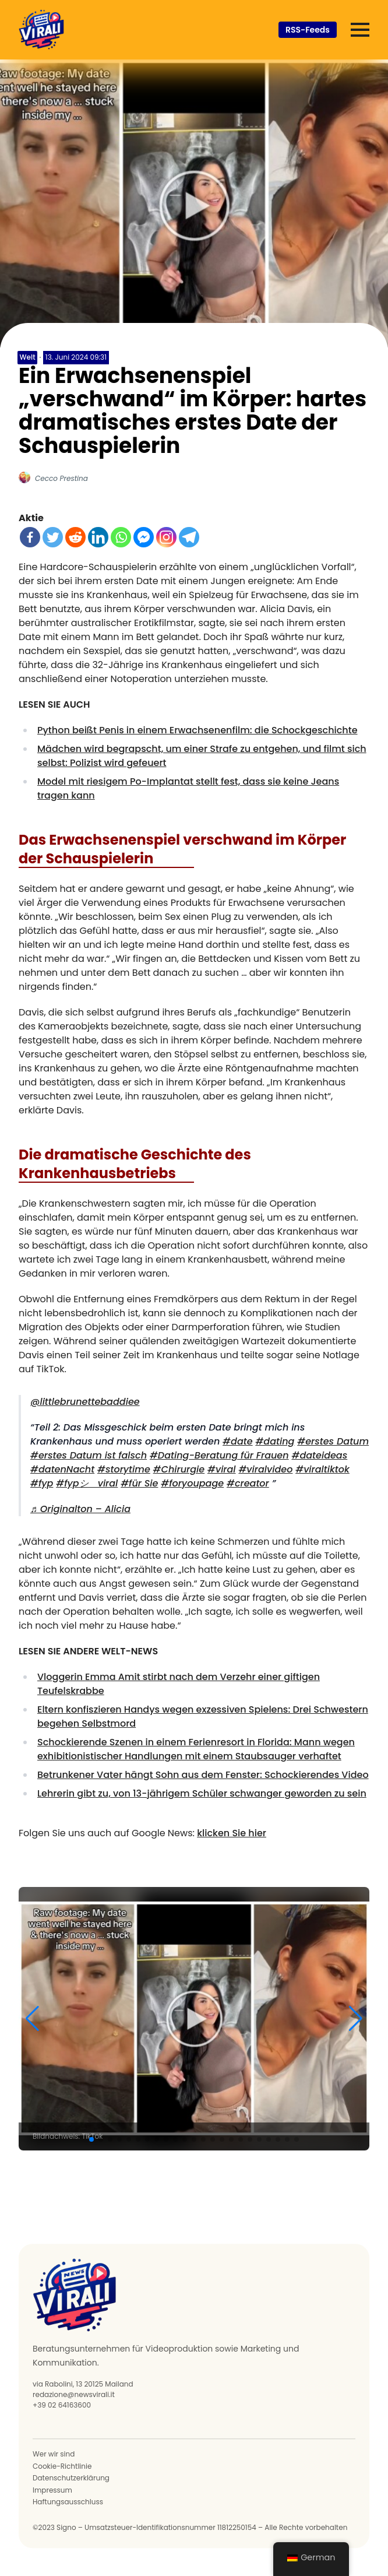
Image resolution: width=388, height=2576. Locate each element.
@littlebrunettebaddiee (85, 1401)
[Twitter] (53, 537)
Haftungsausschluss (68, 2502)
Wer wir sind (54, 2454)
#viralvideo (265, 1469)
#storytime (123, 1469)
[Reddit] (75, 537)
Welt (28, 357)
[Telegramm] (189, 537)
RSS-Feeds (307, 30)
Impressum (52, 2490)
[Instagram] (166, 537)
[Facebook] (30, 537)
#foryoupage (192, 1483)
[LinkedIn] (98, 537)
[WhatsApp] (121, 537)
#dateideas (319, 1455)
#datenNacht (62, 1469)
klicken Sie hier (231, 1833)
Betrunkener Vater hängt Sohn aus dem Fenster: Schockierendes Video (203, 1774)
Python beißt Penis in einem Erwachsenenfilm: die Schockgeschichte (197, 730)
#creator (248, 1483)
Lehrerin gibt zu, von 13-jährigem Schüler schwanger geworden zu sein (201, 1793)
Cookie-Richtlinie (62, 2466)
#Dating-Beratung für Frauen (219, 1455)
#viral (221, 1469)
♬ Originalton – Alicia (80, 1509)
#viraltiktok (322, 1469)
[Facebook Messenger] (143, 537)
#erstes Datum (333, 1441)
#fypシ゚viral (87, 1483)
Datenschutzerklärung (71, 2478)
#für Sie (139, 1483)
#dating (274, 1441)
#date (237, 1441)
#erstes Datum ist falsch (88, 1455)
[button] (32, 2019)
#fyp (41, 1483)
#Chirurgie (179, 1469)
